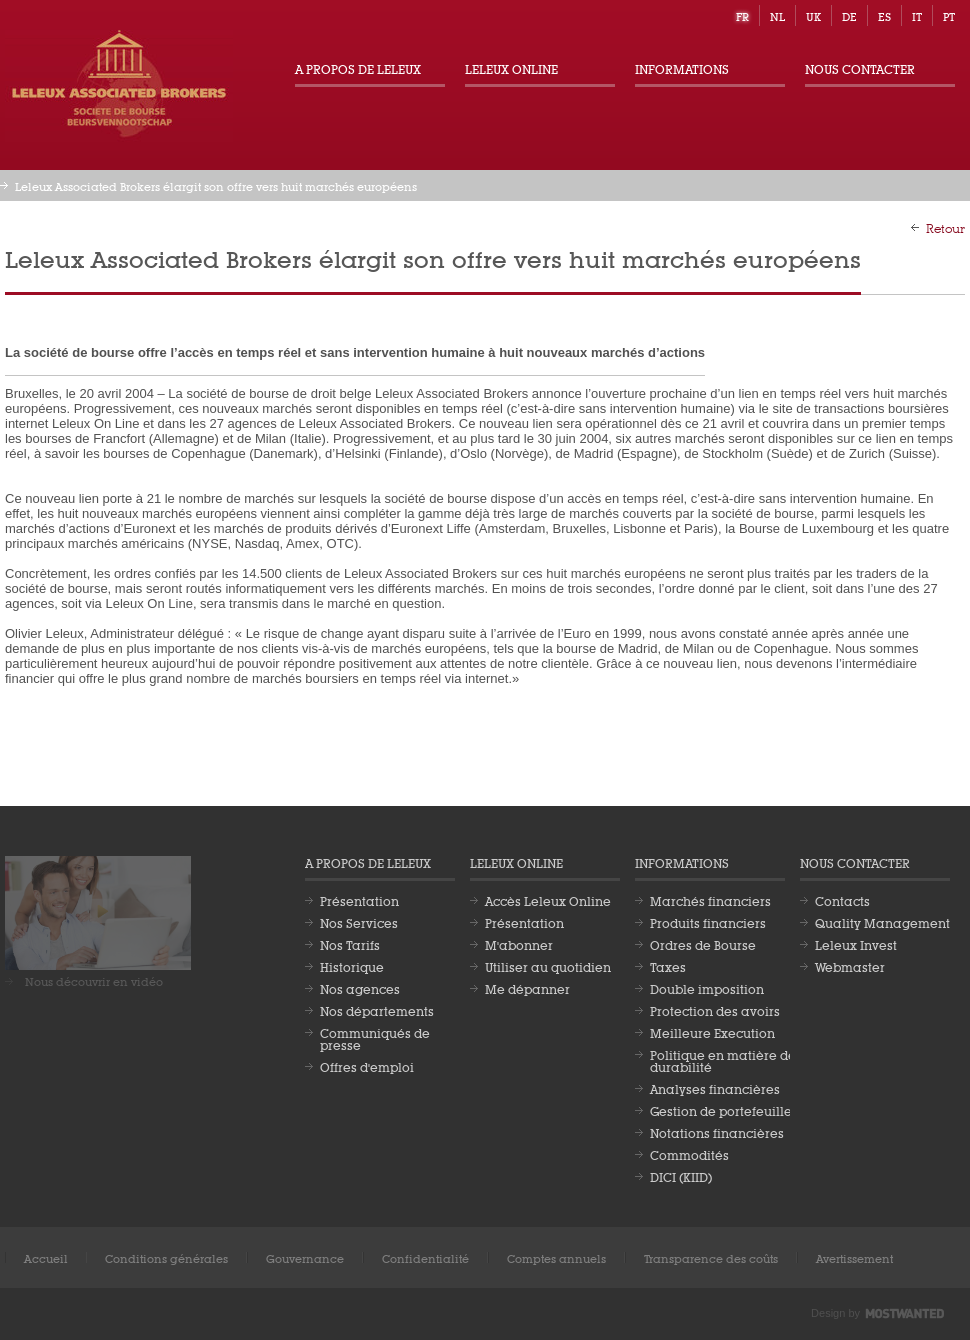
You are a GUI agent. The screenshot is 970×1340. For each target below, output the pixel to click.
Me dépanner (527, 988)
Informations (682, 68)
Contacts (842, 900)
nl (777, 15)
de (849, 15)
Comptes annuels (556, 1257)
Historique (352, 966)
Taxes (668, 966)
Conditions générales (166, 1257)
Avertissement (854, 1257)
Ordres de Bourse (703, 944)
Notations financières (717, 1132)
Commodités (689, 1154)
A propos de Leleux (358, 68)
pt (949, 15)
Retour (945, 227)
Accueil (46, 1257)
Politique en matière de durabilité (723, 1060)
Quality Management (882, 922)
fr (742, 15)
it (917, 15)
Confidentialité (425, 1257)
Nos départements (377, 1010)
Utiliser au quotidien (548, 966)
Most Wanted (905, 1314)
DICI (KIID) (681, 1176)
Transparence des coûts (711, 1257)
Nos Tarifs (350, 944)
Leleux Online (511, 68)
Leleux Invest (856, 944)
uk (813, 15)
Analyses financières (715, 1088)
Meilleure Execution (712, 1032)
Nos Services (359, 922)
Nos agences (360, 988)
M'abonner (519, 944)
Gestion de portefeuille (721, 1110)
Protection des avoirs (715, 1010)
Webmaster (850, 966)
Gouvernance (305, 1257)
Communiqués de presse (375, 1038)
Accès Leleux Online (548, 900)
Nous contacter (860, 68)
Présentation (359, 900)
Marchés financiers (710, 900)
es (884, 15)
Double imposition (707, 988)
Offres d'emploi (367, 1066)
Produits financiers (708, 922)
